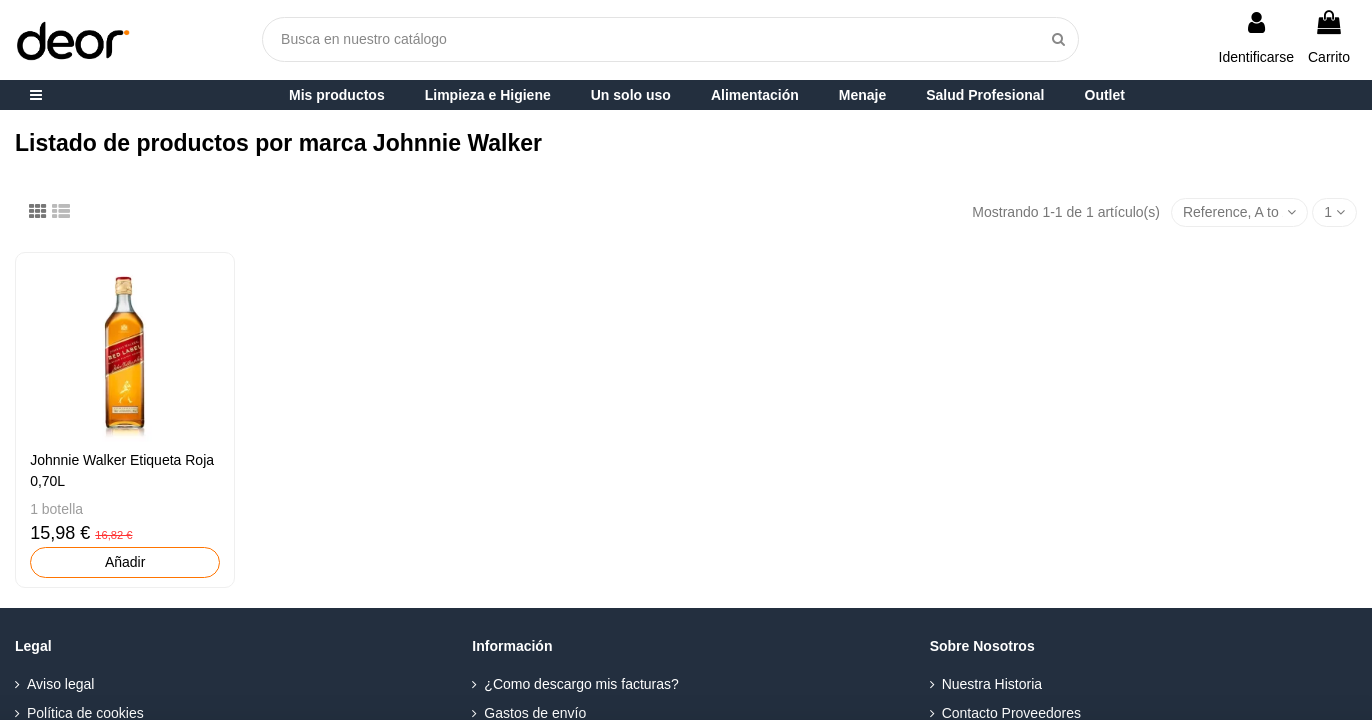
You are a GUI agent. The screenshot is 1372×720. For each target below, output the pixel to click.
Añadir (125, 562)
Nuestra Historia (992, 684)
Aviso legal (60, 684)
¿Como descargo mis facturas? (581, 684)
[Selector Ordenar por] (1239, 212)
